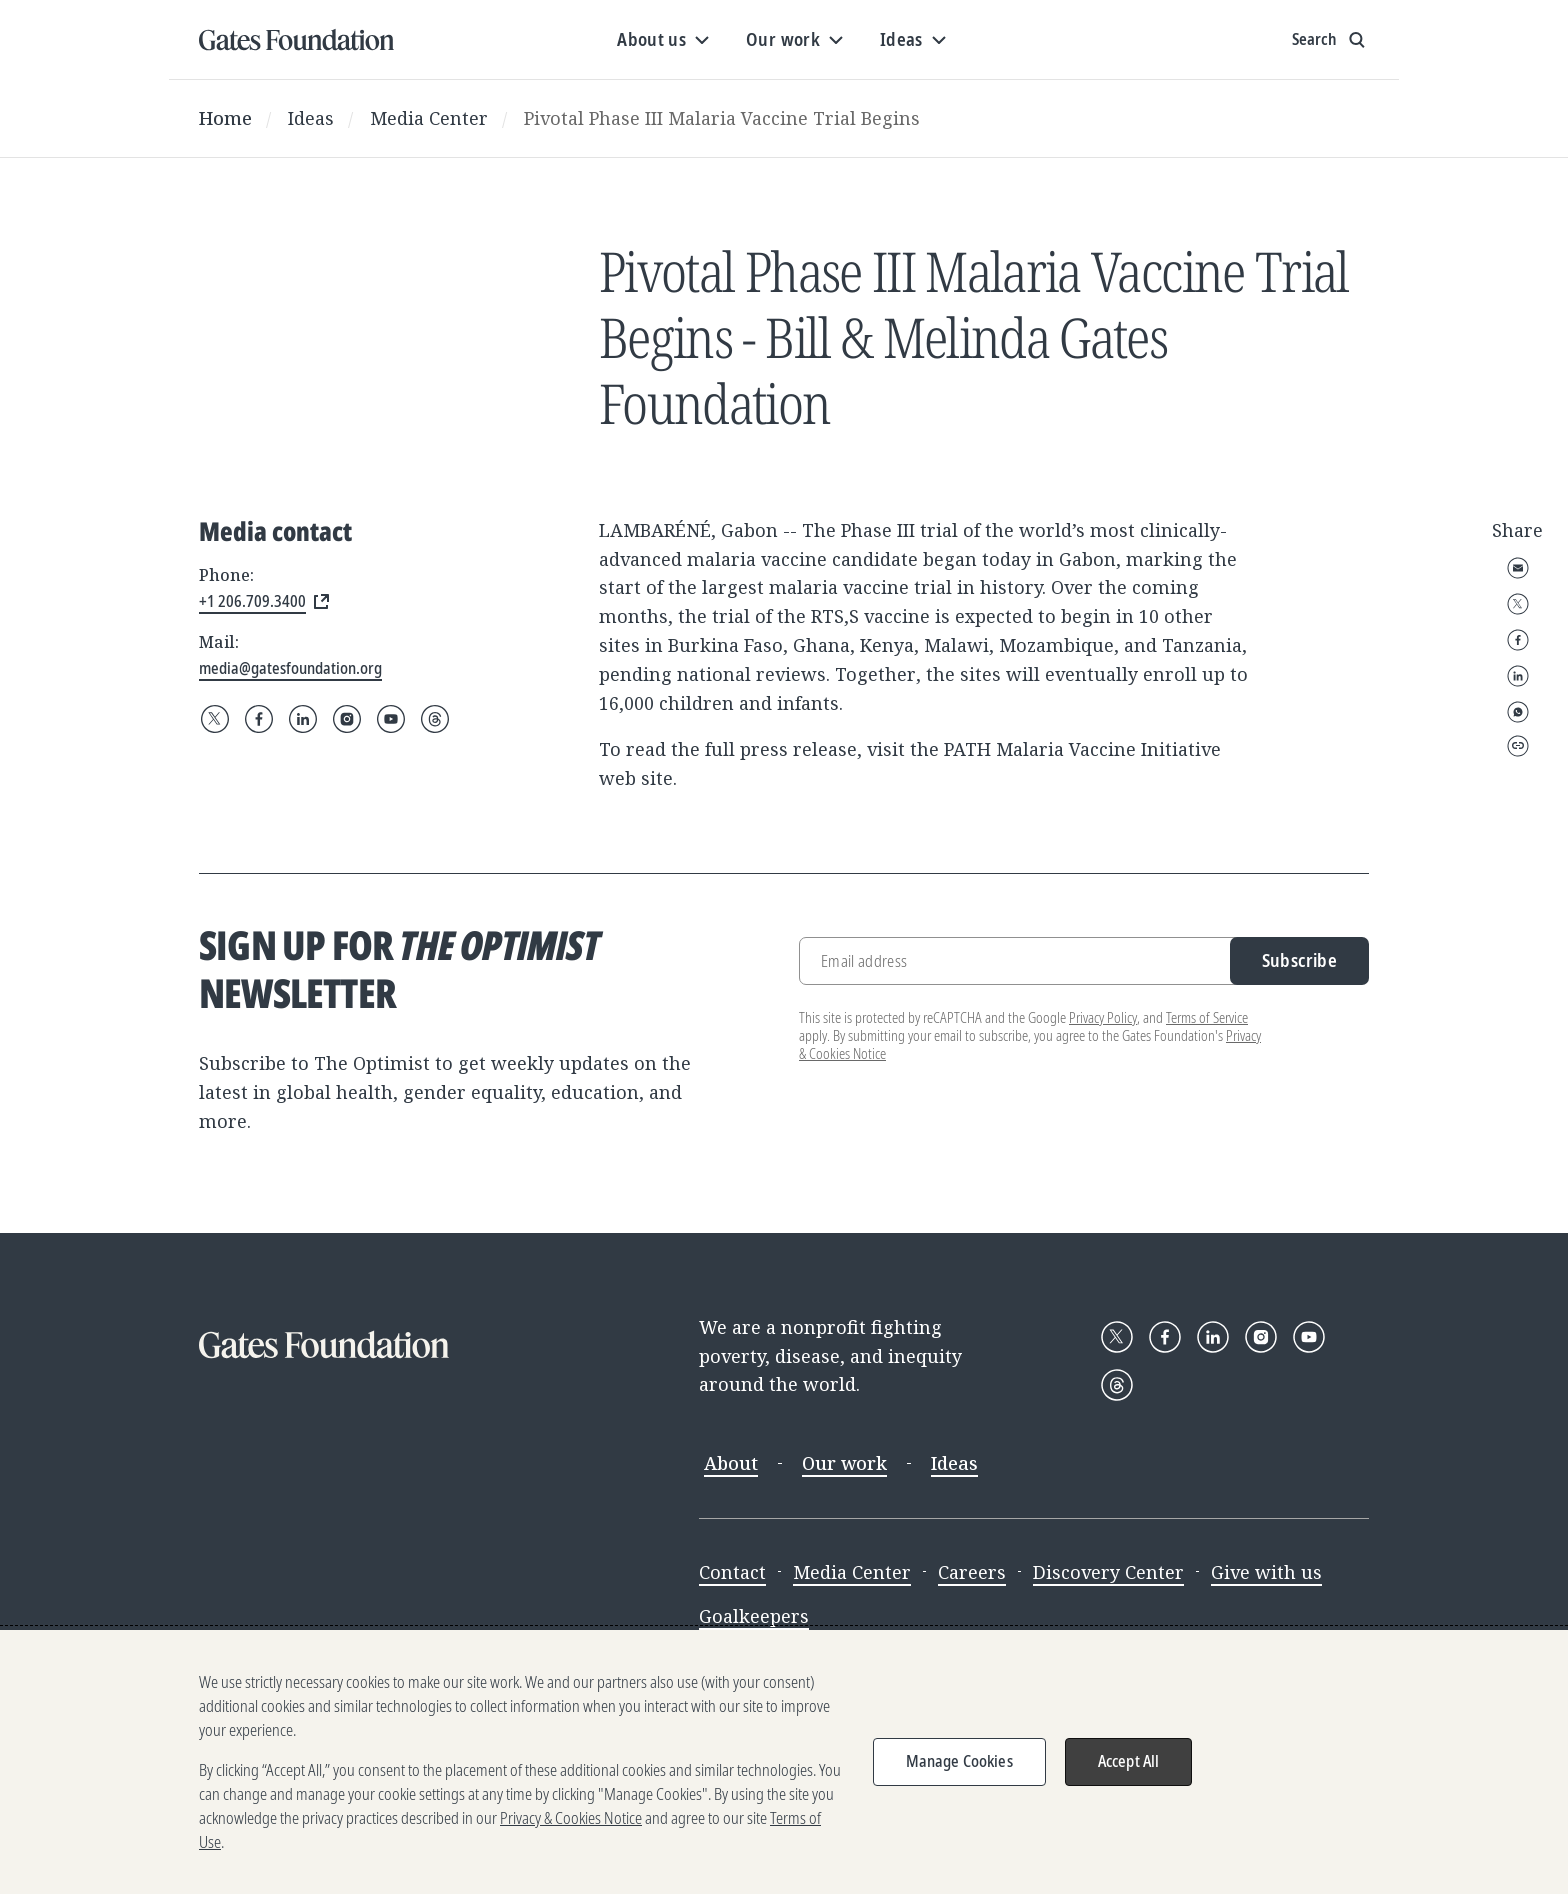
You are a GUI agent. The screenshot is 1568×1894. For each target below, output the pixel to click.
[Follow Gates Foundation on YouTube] (391, 719)
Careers (972, 1572)
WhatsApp (1518, 712)
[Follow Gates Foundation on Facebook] (259, 719)
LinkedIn (1518, 676)
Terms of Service (1207, 1017)
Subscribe (1299, 960)
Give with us (1266, 1572)
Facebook (1518, 640)
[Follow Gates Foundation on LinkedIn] (303, 719)
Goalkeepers (754, 1616)
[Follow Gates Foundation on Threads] (435, 719)
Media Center (429, 118)
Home (225, 118)
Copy (1518, 746)
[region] (784, 1762)
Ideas (311, 118)
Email (1518, 568)
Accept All (1129, 1761)
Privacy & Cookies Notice (571, 1818)
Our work (844, 1463)
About (731, 1463)
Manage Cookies (959, 1761)
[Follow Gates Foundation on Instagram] (347, 719)
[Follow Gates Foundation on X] (215, 719)
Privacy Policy (1103, 1017)
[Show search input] (1330, 40)
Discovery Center (1108, 1572)
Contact (732, 1572)
